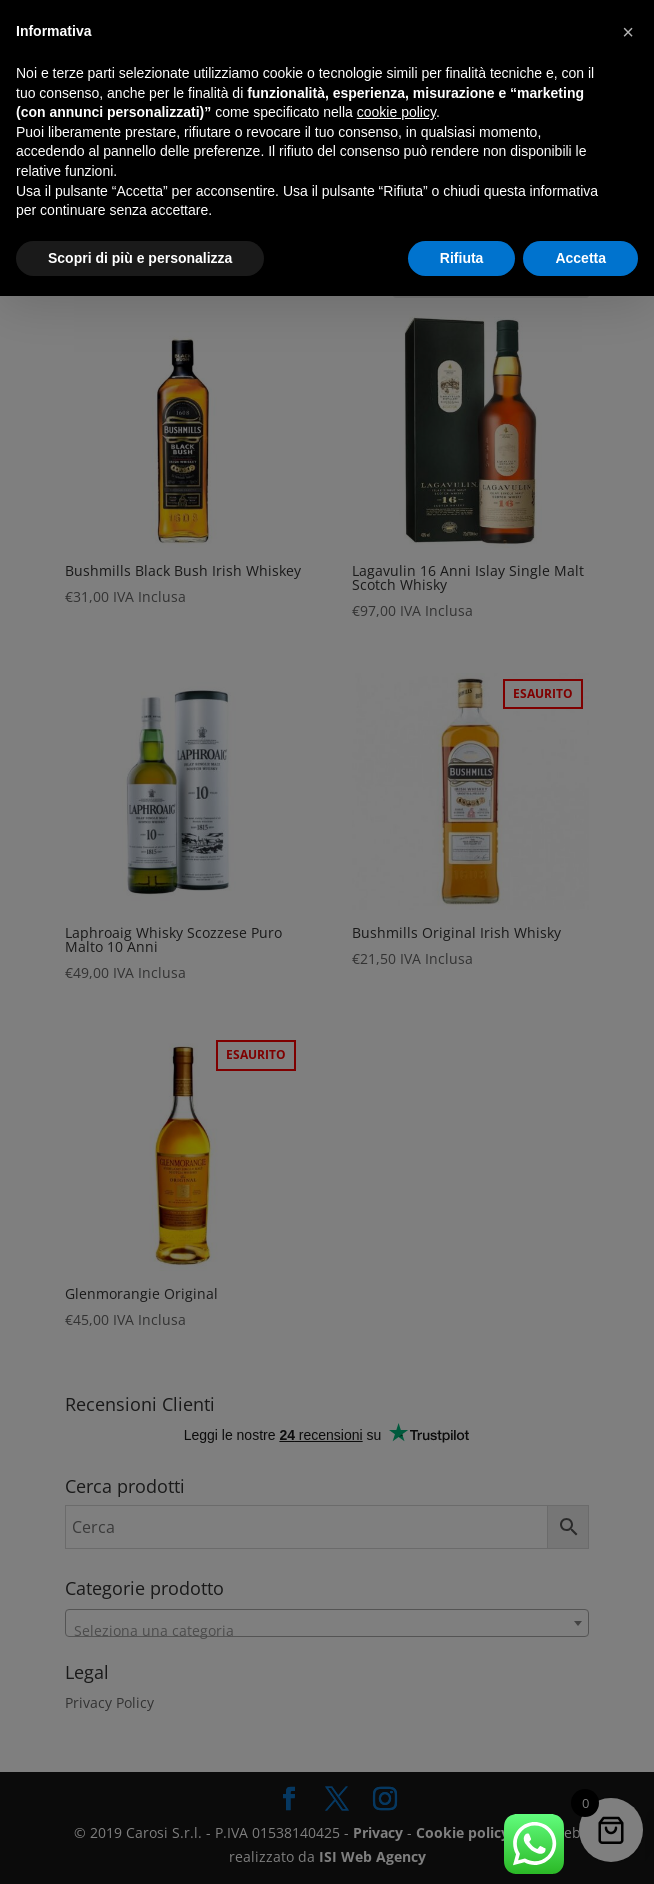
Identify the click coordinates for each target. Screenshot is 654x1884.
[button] (628, 32)
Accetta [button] (580, 258)
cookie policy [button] (396, 112)
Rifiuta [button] (462, 258)
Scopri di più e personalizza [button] (140, 258)
